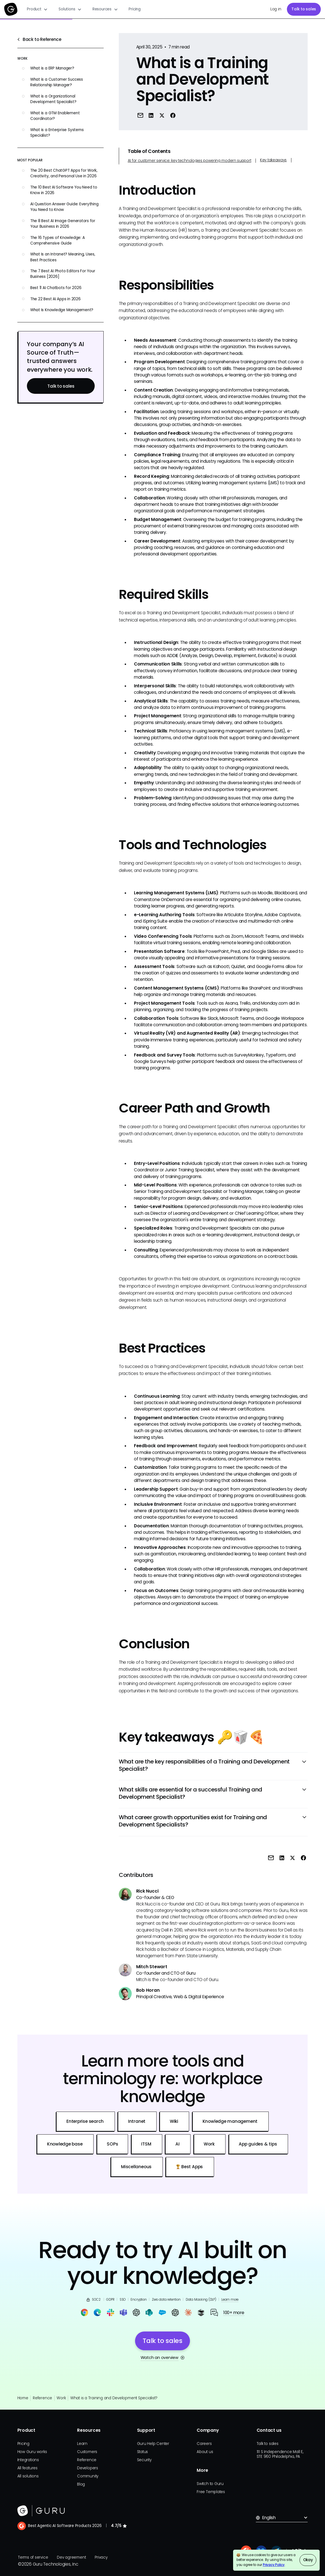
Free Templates (211, 2491)
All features (27, 2468)
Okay (308, 2560)
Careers (204, 2443)
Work (61, 2398)
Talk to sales (303, 9)
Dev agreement (71, 2557)
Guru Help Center (153, 2443)
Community (87, 2476)
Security (144, 2460)
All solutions (28, 2476)
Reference (42, 2398)
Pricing (134, 9)
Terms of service (33, 2557)
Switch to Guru (210, 2483)
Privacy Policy (274, 2565)
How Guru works (32, 2451)
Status (142, 2451)
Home (22, 2398)
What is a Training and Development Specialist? (113, 2398)
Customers (87, 2451)
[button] (37, 9)
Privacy (101, 2557)
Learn (82, 2443)
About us (205, 2451)
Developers (87, 2468)
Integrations (28, 2460)
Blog (81, 2484)
